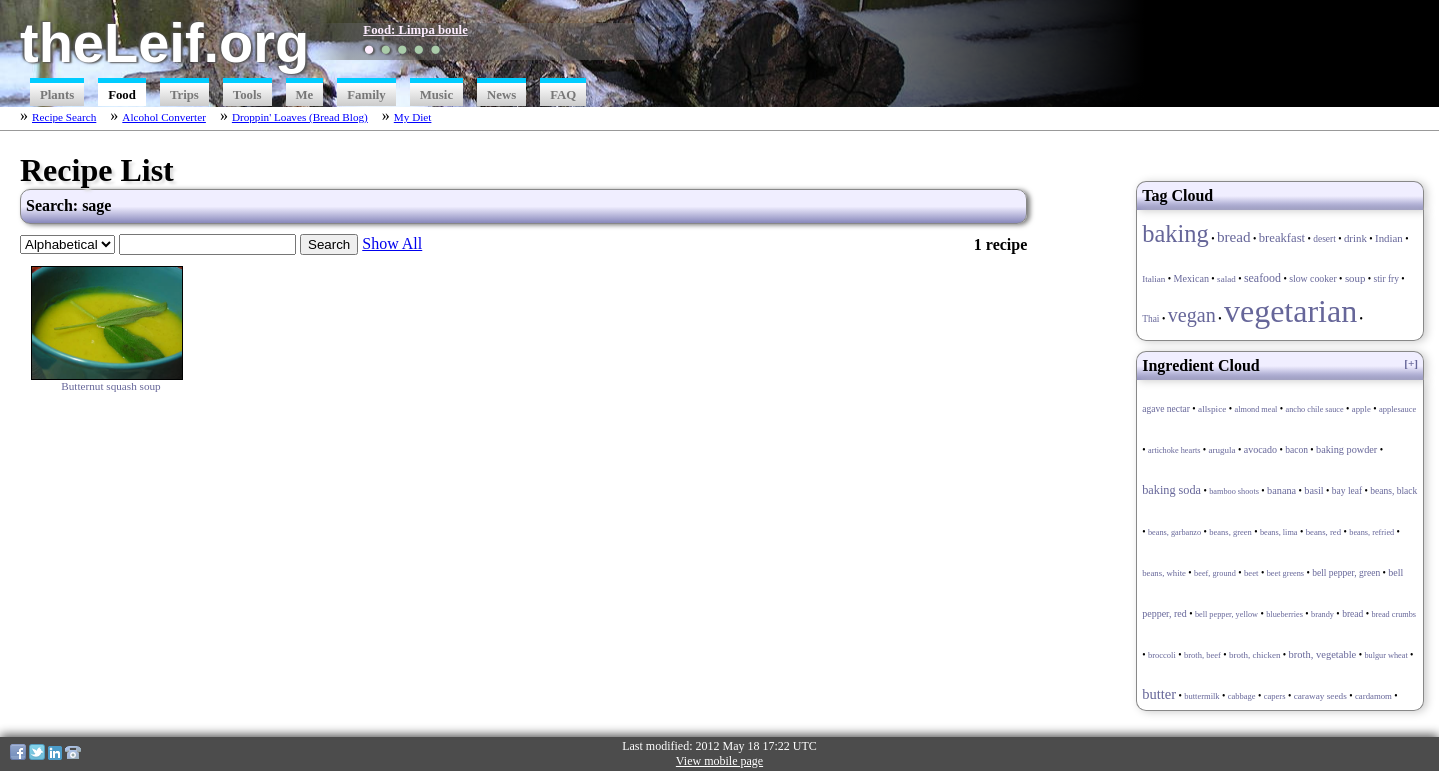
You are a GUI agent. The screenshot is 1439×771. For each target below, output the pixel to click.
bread (1234, 236)
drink (1355, 238)
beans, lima (1279, 532)
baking (1175, 233)
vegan (1192, 315)
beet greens (1285, 573)
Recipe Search (64, 117)
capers (1275, 696)
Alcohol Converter (164, 117)
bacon (1296, 450)
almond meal (1256, 409)
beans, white (1164, 573)
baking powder (1346, 449)
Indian (1389, 238)
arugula (1222, 450)
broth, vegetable (1323, 654)
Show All (392, 243)
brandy (1322, 614)
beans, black (1393, 491)
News (501, 95)
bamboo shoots (1234, 491)
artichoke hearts (1174, 450)
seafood (1262, 278)
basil (1313, 490)
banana (1281, 490)
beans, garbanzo (1174, 532)
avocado (1260, 449)
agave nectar (1166, 409)
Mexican (1191, 278)
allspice (1212, 409)
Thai (1150, 319)
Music (436, 95)
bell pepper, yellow (1226, 614)
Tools (247, 95)
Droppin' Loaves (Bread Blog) (300, 117)
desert (1324, 239)
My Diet (413, 117)
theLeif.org (164, 42)
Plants (57, 95)
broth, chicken (1254, 655)
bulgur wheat (1385, 655)
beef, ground (1215, 573)
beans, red (1323, 532)
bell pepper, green (1346, 573)
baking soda (1171, 490)
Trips (184, 95)
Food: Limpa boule (415, 30)
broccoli (1162, 655)
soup (1355, 278)
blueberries (1284, 614)
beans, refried (1371, 532)
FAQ (563, 95)
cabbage (1242, 696)
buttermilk (1201, 696)
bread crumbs (1393, 614)
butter (1159, 694)
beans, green (1230, 532)
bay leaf (1347, 491)
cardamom (1373, 696)
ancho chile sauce (1315, 409)
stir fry (1386, 279)
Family (366, 95)
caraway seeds (1320, 696)
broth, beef (1202, 655)
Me (305, 95)
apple (1361, 409)
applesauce (1397, 409)
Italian (1153, 279)
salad (1226, 279)
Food (122, 95)
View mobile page (719, 761)
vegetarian (1290, 311)
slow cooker (1313, 278)
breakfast (1282, 238)
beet (1251, 573)
